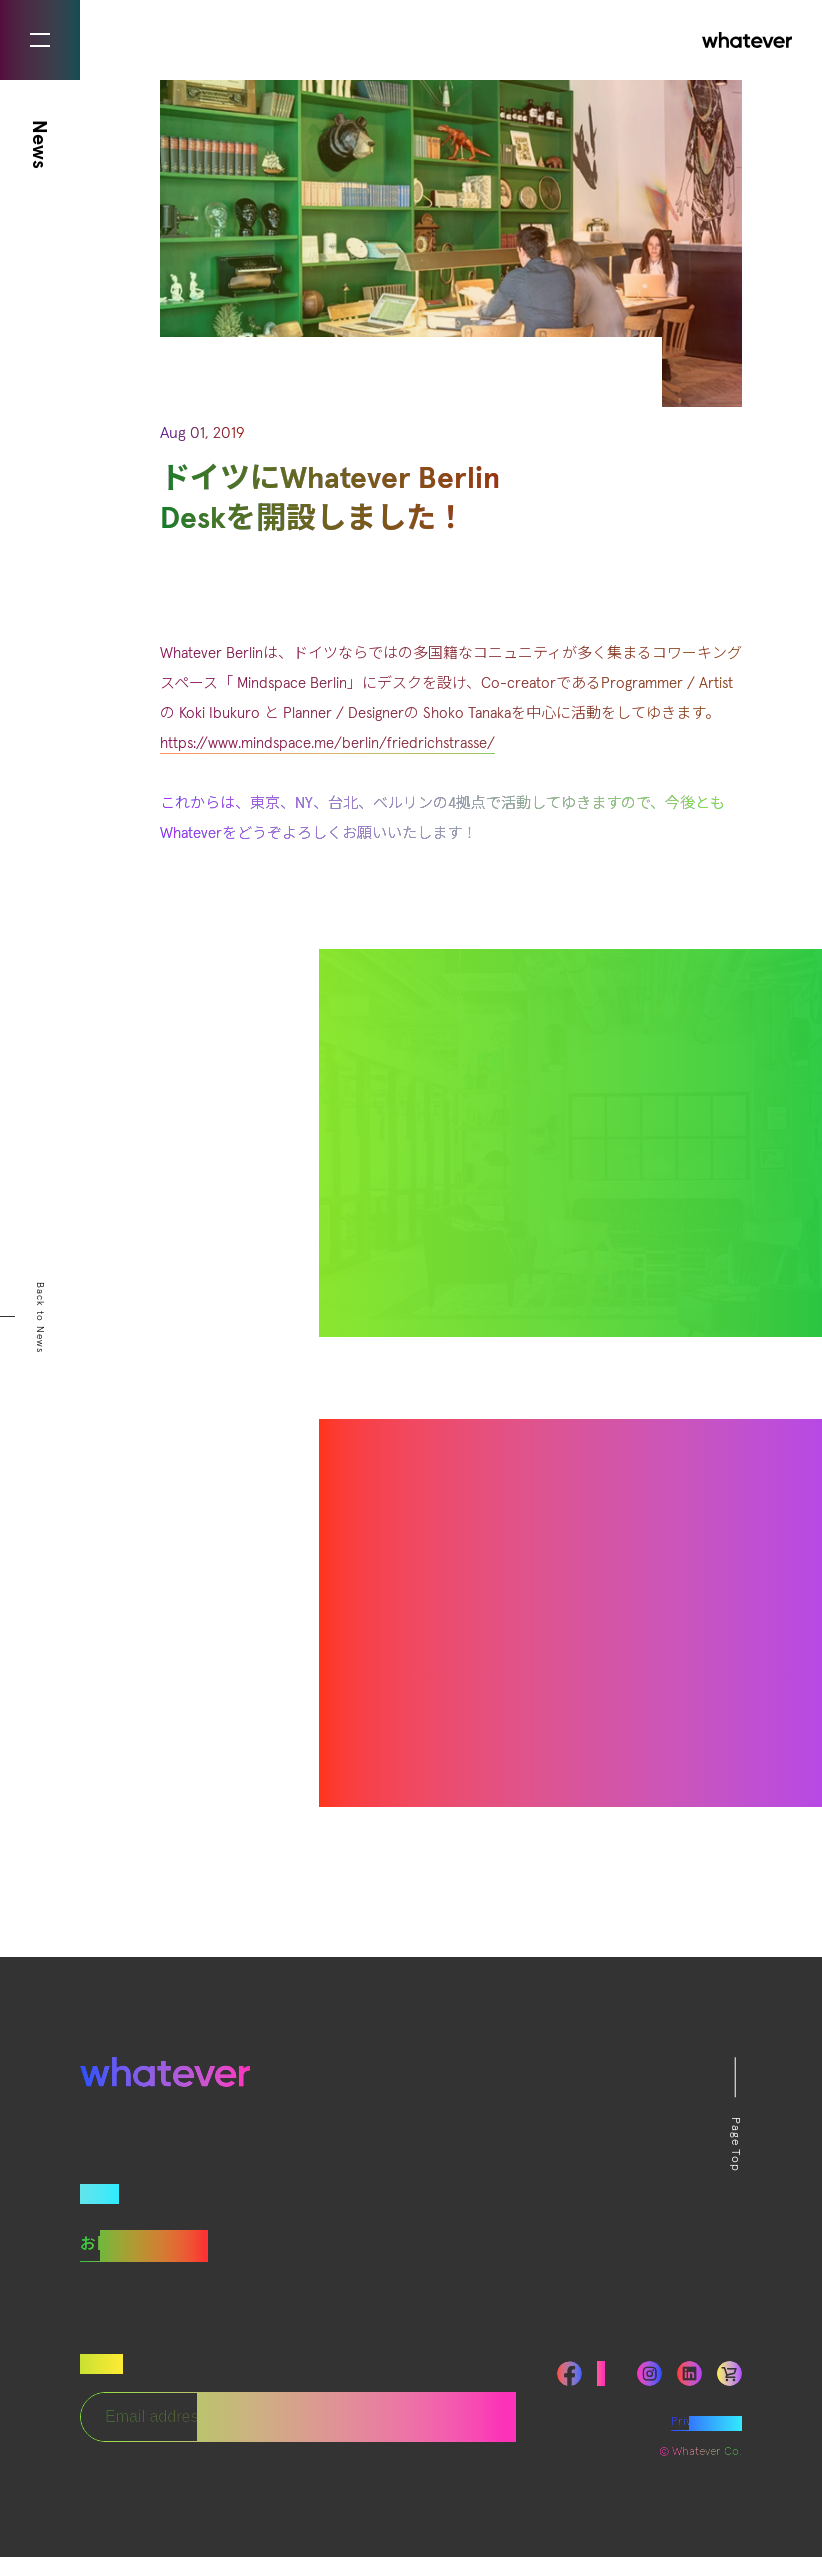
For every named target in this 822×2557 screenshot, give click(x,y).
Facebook (569, 2373)
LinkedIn (689, 2373)
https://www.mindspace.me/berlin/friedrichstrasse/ (327, 743)
